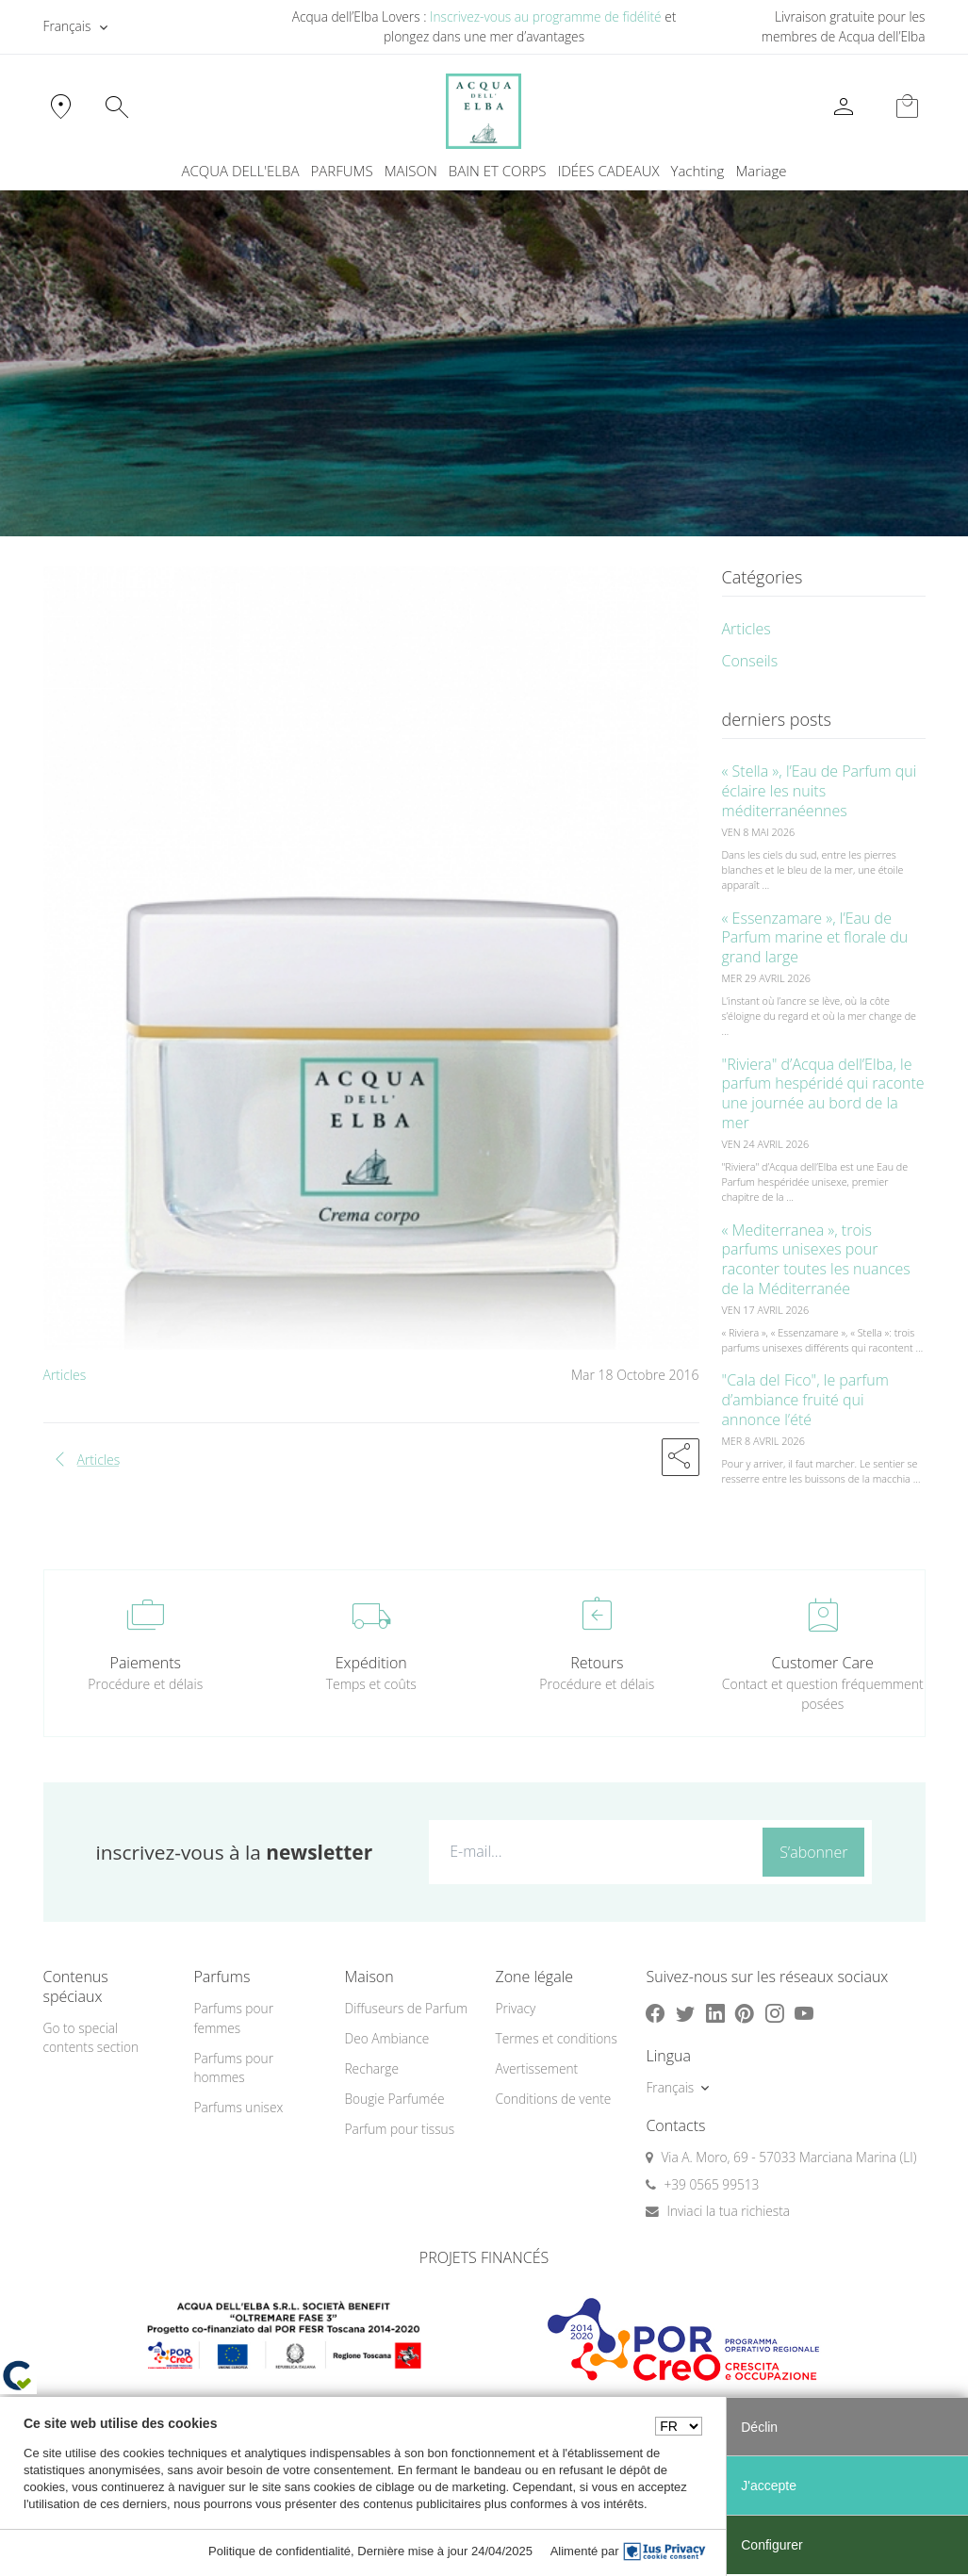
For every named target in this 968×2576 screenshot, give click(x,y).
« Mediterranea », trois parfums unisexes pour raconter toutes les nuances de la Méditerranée (816, 1259)
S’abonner (813, 1852)
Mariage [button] (760, 170)
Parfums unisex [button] (238, 2107)
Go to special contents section (91, 2038)
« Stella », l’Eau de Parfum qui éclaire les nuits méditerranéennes (819, 791)
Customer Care (823, 1662)
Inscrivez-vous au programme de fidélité (546, 16)
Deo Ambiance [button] (386, 2038)
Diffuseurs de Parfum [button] (406, 2008)
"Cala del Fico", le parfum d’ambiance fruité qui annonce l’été (805, 1400)
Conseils (750, 660)
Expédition (371, 1662)
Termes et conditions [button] (555, 2038)
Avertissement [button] (536, 2068)
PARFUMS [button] (341, 170)
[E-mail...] (591, 1851)
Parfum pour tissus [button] (399, 2129)
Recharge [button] (371, 2068)
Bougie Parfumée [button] (394, 2099)
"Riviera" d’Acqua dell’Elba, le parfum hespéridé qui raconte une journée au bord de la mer (823, 1093)
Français (67, 26)
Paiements (145, 1662)
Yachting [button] (698, 170)
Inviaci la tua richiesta (728, 2211)
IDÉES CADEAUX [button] (608, 170)
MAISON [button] (411, 170)
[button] (680, 1457)
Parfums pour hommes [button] (232, 2068)
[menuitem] (698, 171)
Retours (596, 1662)
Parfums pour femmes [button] (232, 2018)
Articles (65, 1375)
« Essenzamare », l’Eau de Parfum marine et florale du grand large (815, 938)
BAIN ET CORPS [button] (498, 170)
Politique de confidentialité (279, 2551)
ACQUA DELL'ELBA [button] (240, 170)
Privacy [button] (515, 2008)
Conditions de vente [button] (553, 2099)
